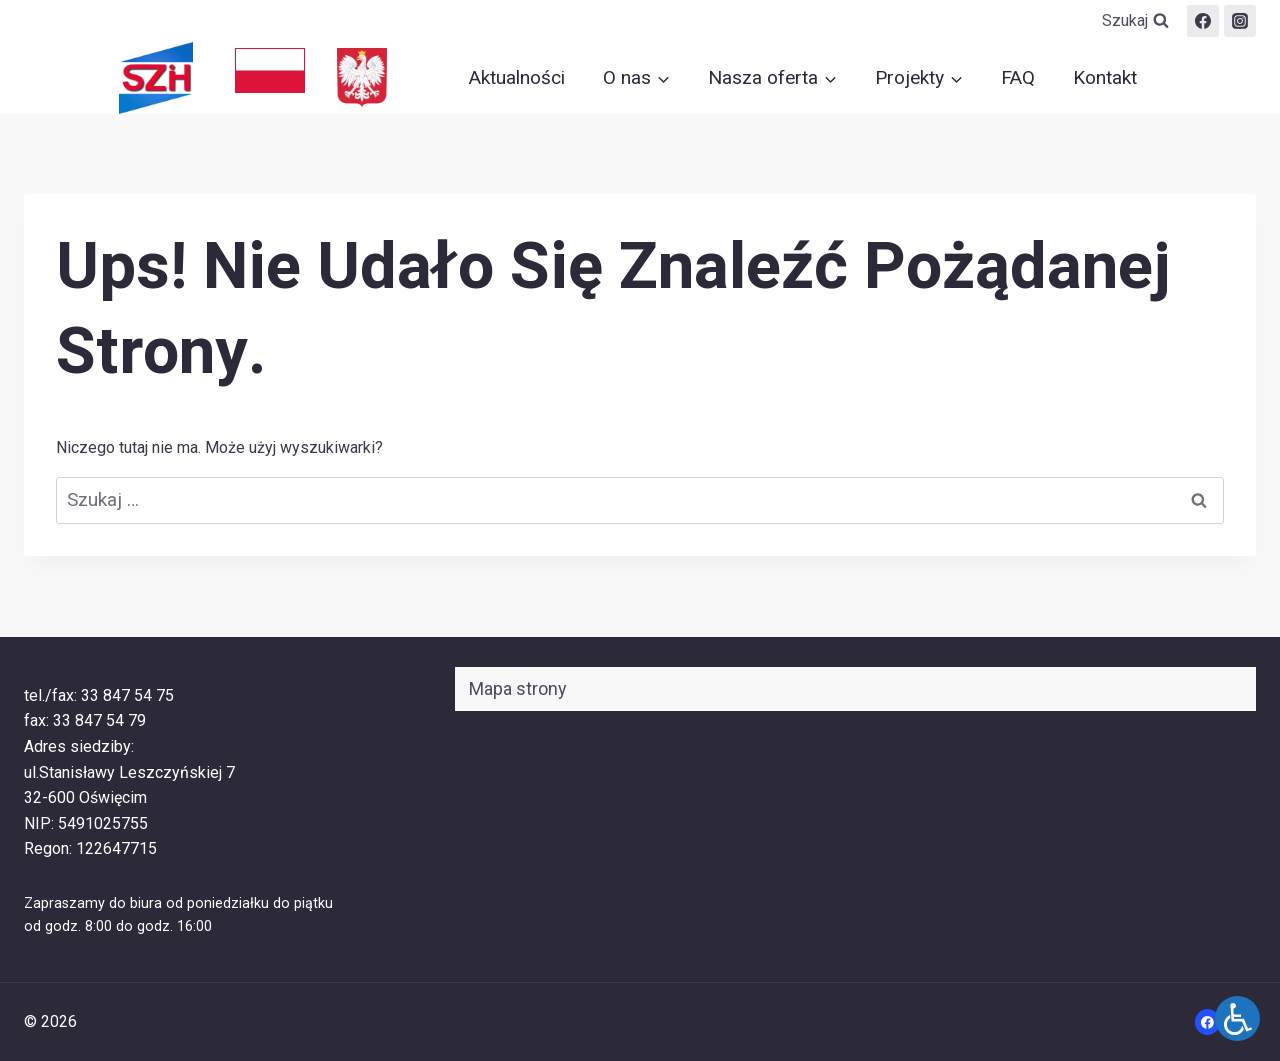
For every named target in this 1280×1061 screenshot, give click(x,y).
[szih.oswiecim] (1240, 21)
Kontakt (1105, 78)
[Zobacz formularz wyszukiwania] (1135, 21)
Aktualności (517, 78)
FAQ (1018, 78)
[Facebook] (1203, 21)
